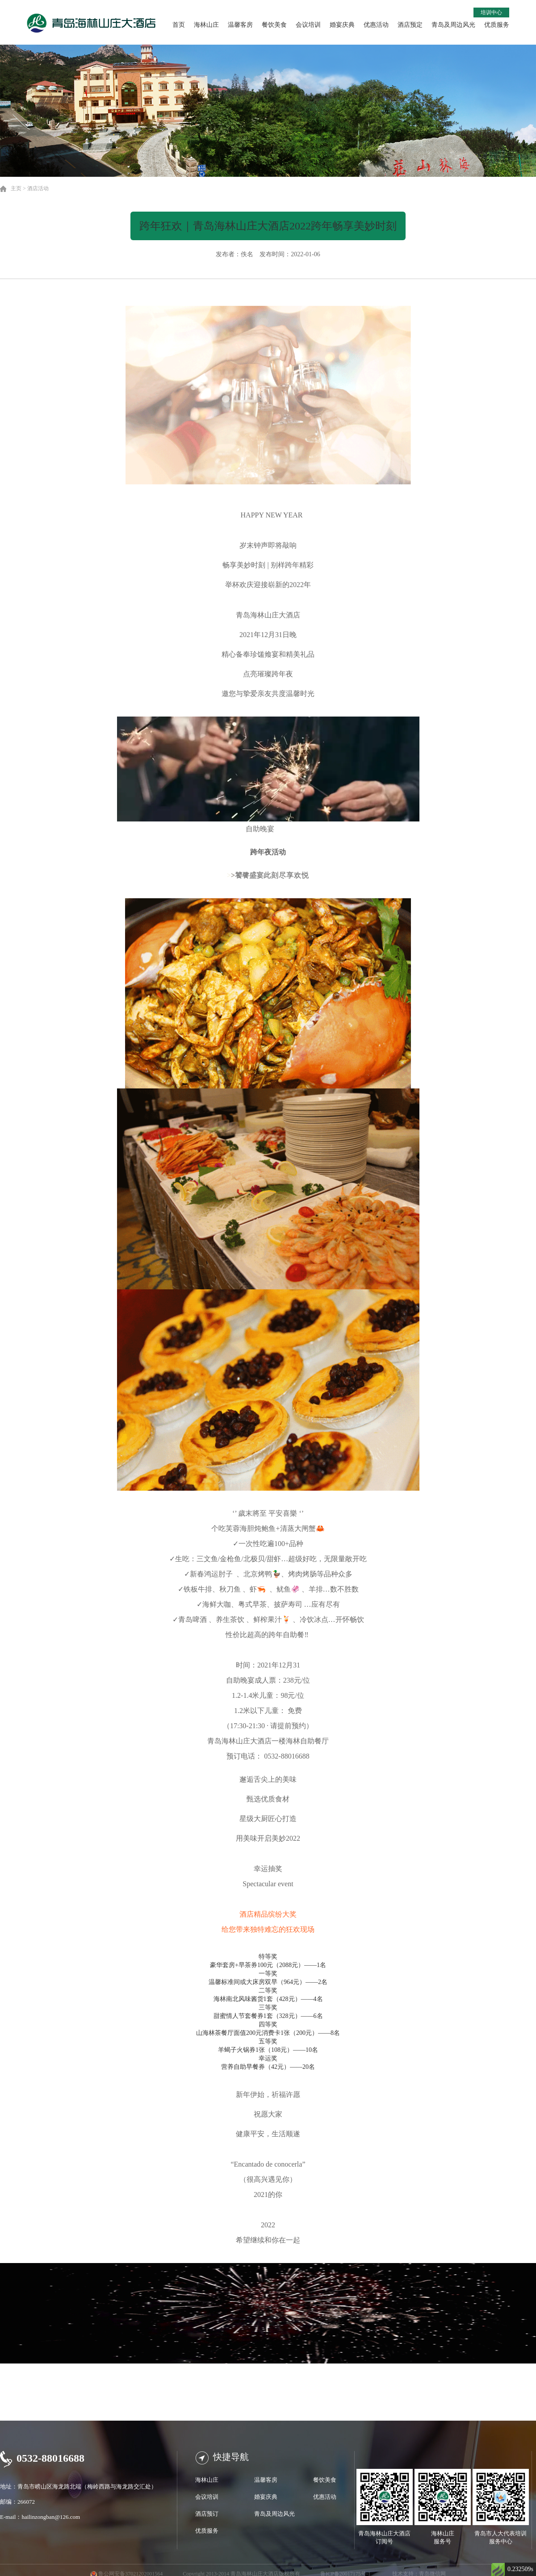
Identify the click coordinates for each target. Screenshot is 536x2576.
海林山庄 (206, 24)
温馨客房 (240, 24)
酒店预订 (206, 2513)
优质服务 (496, 24)
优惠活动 (376, 24)
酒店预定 (410, 24)
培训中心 (491, 12)
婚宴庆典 (342, 24)
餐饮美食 (274, 24)
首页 (178, 24)
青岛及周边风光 (453, 24)
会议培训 (308, 24)
